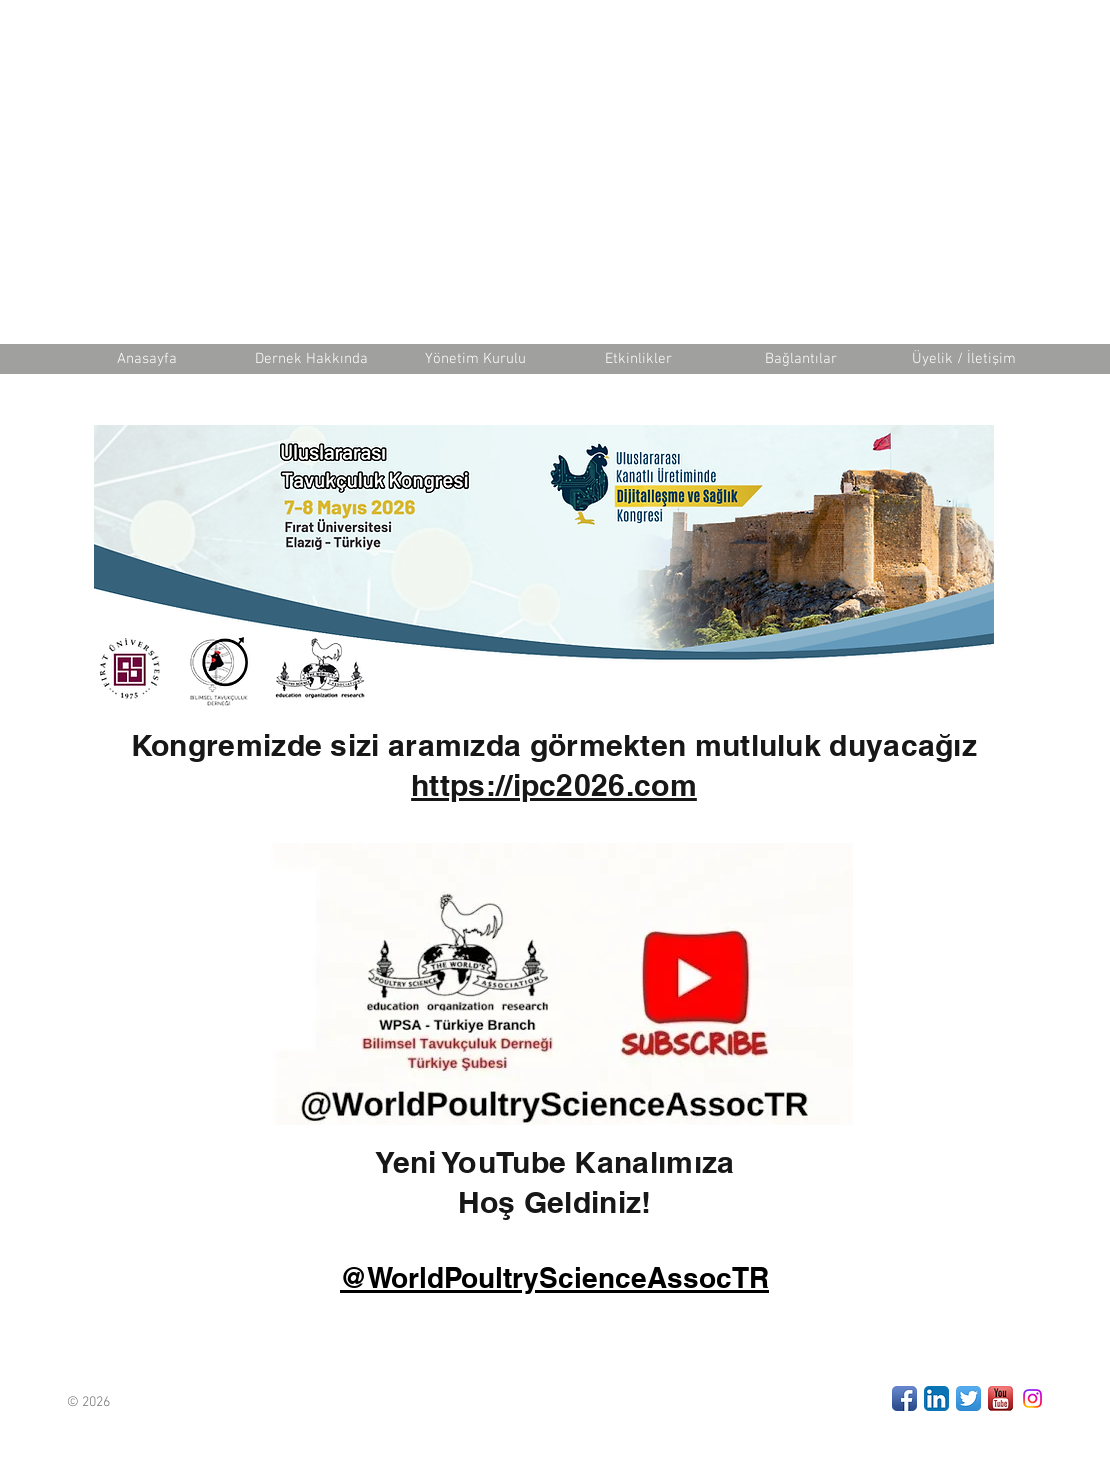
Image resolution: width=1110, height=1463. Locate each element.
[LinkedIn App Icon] (936, 1398)
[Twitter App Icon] (968, 1398)
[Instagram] (1032, 1398)
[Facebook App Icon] (904, 1398)
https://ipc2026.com (554, 785)
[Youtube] (1000, 1398)
